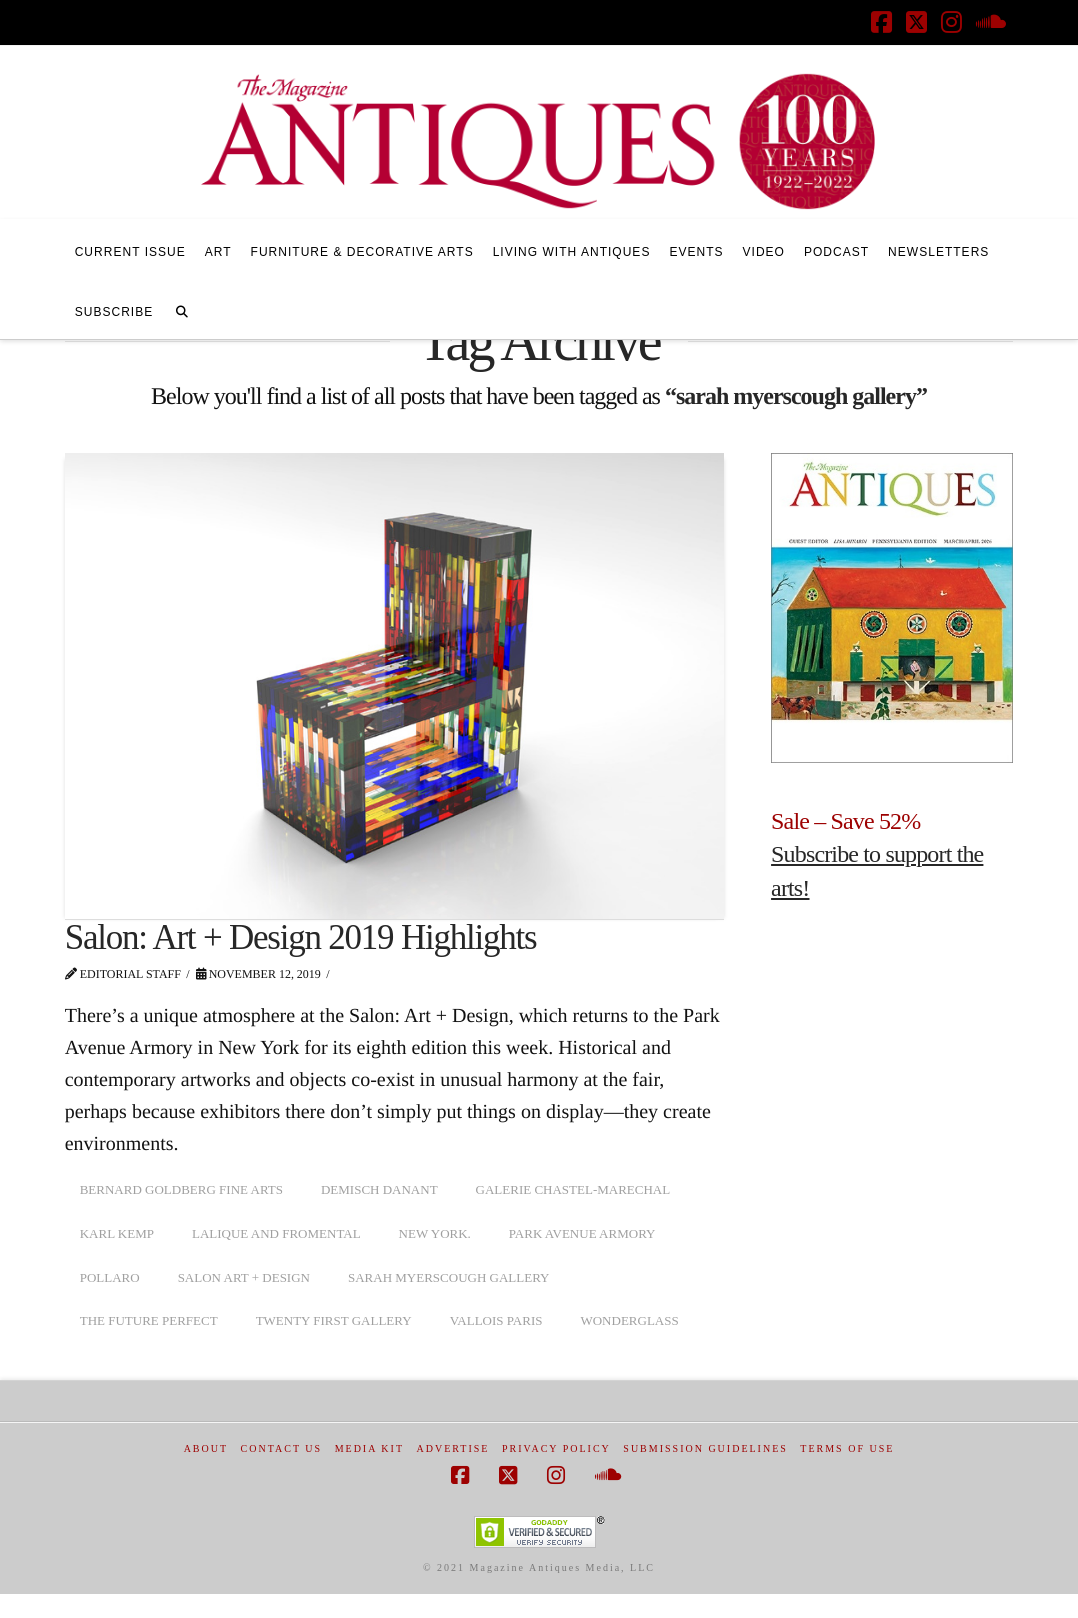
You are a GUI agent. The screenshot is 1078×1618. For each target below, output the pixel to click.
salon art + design (244, 1277)
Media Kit (369, 1448)
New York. (435, 1233)
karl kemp (117, 1233)
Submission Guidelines (705, 1448)
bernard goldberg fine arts (181, 1189)
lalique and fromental (276, 1233)
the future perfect (149, 1320)
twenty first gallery (334, 1320)
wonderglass (629, 1320)
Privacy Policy (556, 1448)
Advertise (453, 1448)
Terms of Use (847, 1448)
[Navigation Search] (182, 309)
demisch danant (379, 1189)
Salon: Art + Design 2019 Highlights (301, 937)
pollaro (110, 1277)
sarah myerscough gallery (449, 1277)
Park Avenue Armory (582, 1233)
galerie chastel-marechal (573, 1189)
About (206, 1448)
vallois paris (496, 1320)
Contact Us (282, 1448)
